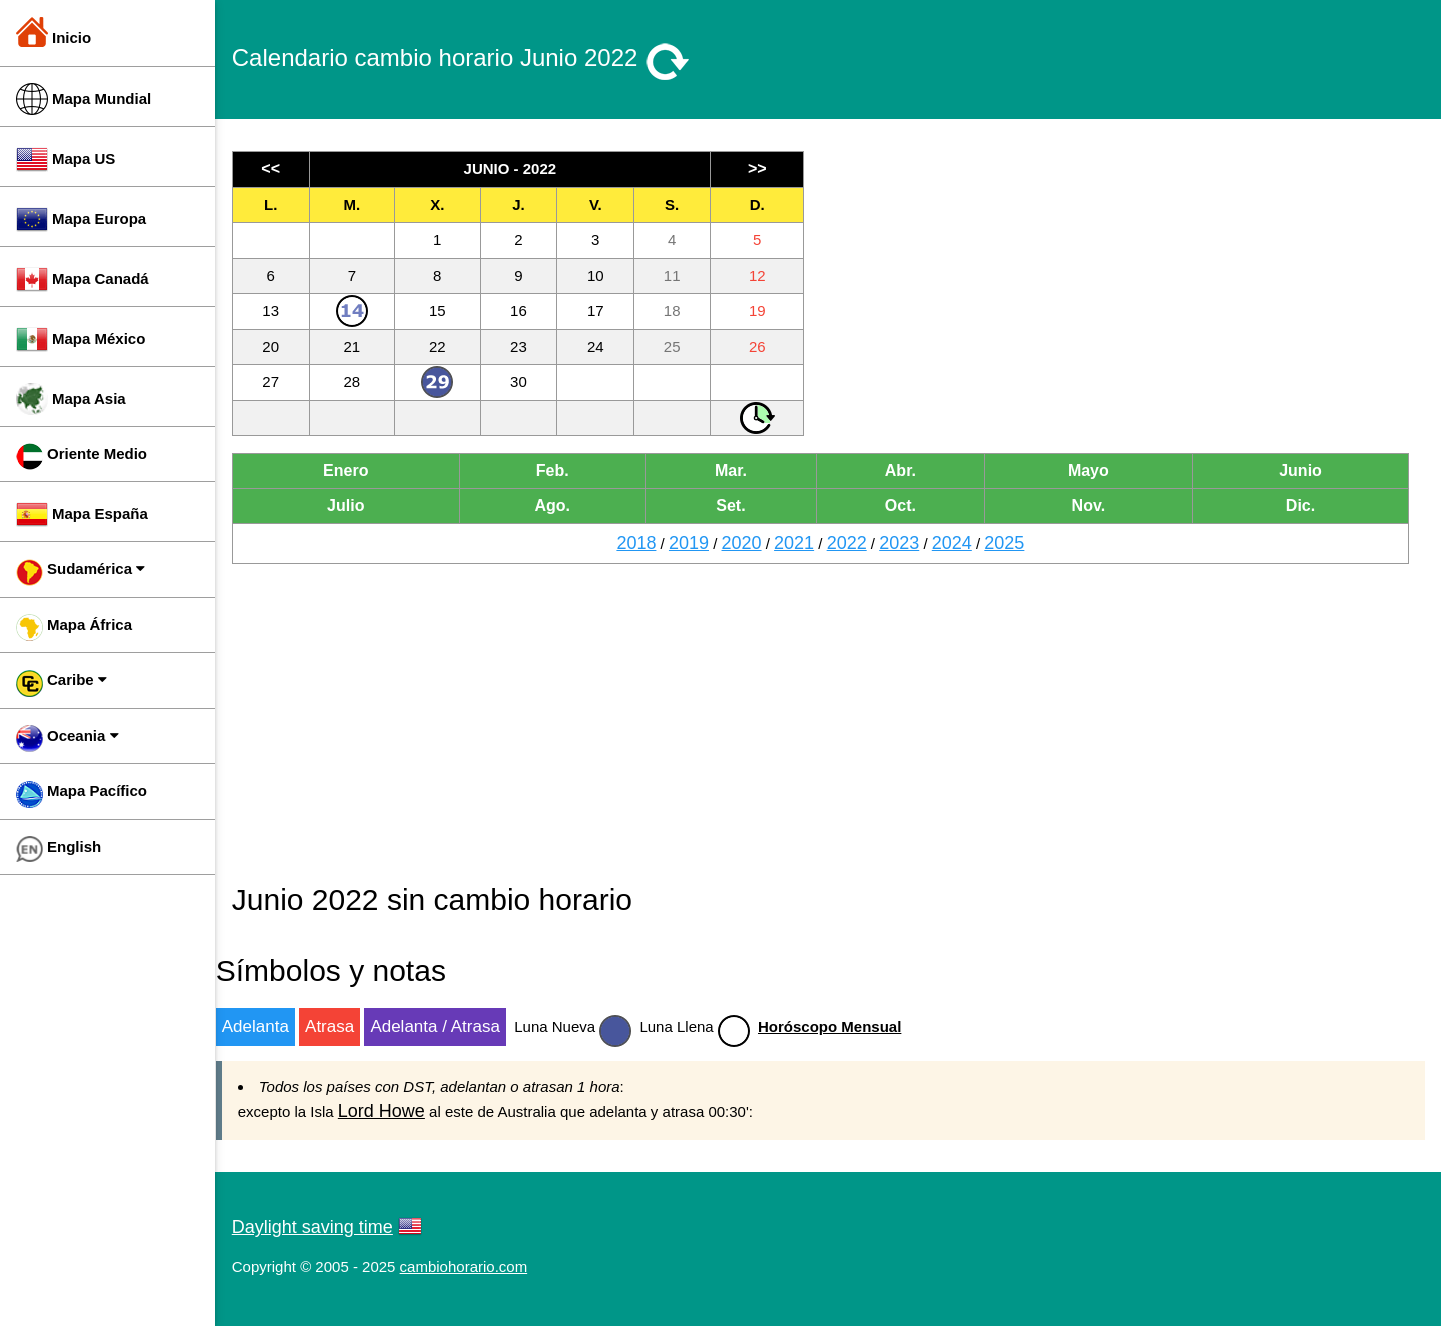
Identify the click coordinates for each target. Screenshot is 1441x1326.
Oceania (67, 738)
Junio (1302, 470)
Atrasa (344, 1026)
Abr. (906, 470)
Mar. (740, 470)
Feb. (563, 470)
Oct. (906, 505)
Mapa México (80, 339)
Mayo (1092, 470)
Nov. (1092, 505)
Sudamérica (80, 572)
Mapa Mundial (83, 99)
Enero (359, 470)
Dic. (1301, 505)
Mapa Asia (71, 399)
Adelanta (270, 1026)
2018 (644, 543)
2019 (697, 543)
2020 (749, 543)
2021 (802, 543)
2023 (907, 543)
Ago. (564, 505)
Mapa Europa (81, 219)
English (58, 849)
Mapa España (82, 514)
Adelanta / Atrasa (450, 1026)
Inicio (53, 32)
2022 (854, 543)
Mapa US (65, 159)
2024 (959, 543)
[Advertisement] (1126, 291)
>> (765, 168)
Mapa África (74, 627)
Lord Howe (396, 1111)
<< (285, 168)
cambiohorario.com (479, 1266)
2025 (1012, 543)
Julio (359, 505)
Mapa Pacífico (81, 794)
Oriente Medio (81, 456)
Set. (739, 505)
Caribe (61, 683)
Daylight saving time (327, 1227)
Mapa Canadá (82, 279)
